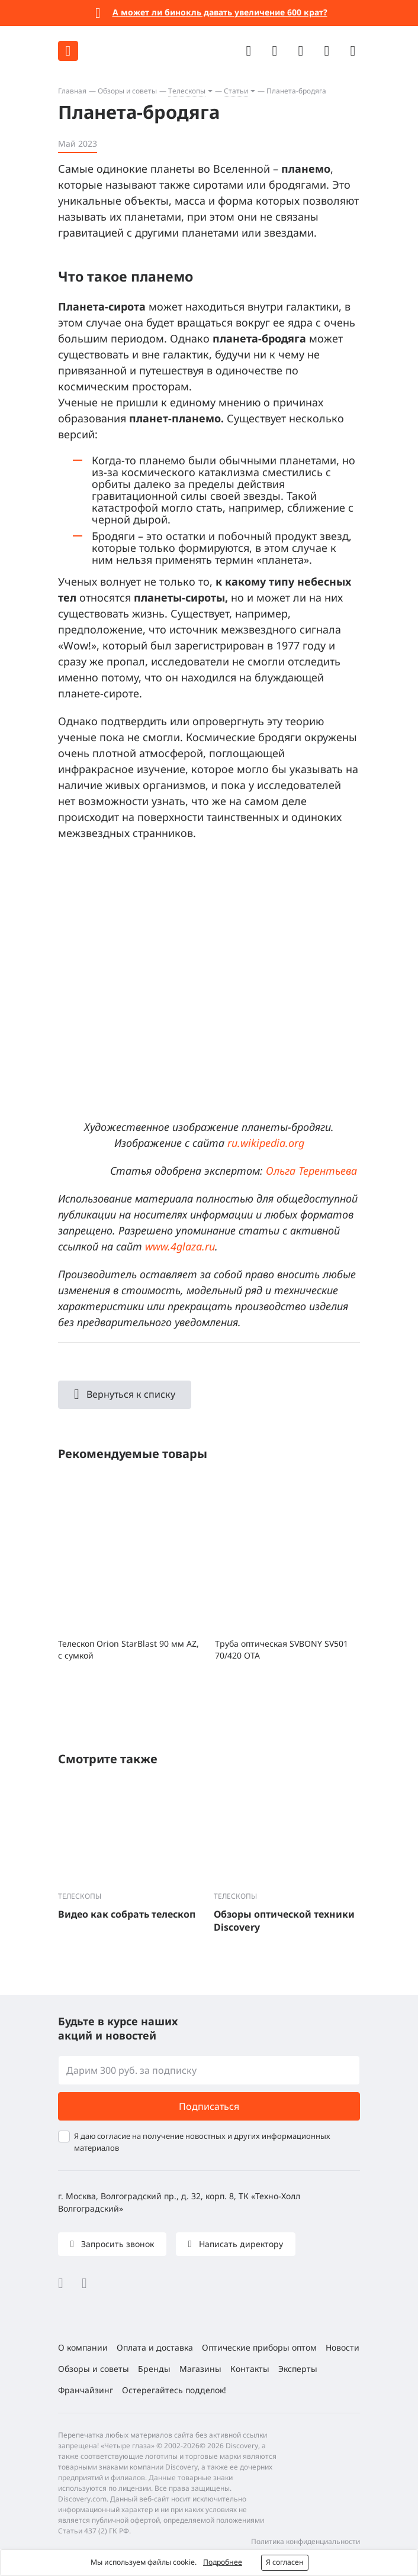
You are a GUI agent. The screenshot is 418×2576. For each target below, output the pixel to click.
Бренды (154, 2368)
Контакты (249, 2368)
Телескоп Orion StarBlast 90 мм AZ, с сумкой (128, 1649)
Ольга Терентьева (311, 1170)
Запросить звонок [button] (116, 2243)
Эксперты (297, 2368)
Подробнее (222, 2562)
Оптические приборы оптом (259, 2347)
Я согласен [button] (285, 2562)
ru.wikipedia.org (265, 1143)
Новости (342, 2347)
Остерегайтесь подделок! (174, 2390)
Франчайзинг (85, 2390)
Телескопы (186, 91)
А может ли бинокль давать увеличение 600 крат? (219, 12)
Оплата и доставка (155, 2347)
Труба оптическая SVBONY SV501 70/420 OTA (281, 1649)
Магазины (200, 2368)
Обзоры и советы (127, 91)
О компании (83, 2347)
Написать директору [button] (240, 2243)
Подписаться (209, 2106)
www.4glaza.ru (180, 1246)
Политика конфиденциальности (305, 2541)
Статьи (236, 91)
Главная (72, 91)
